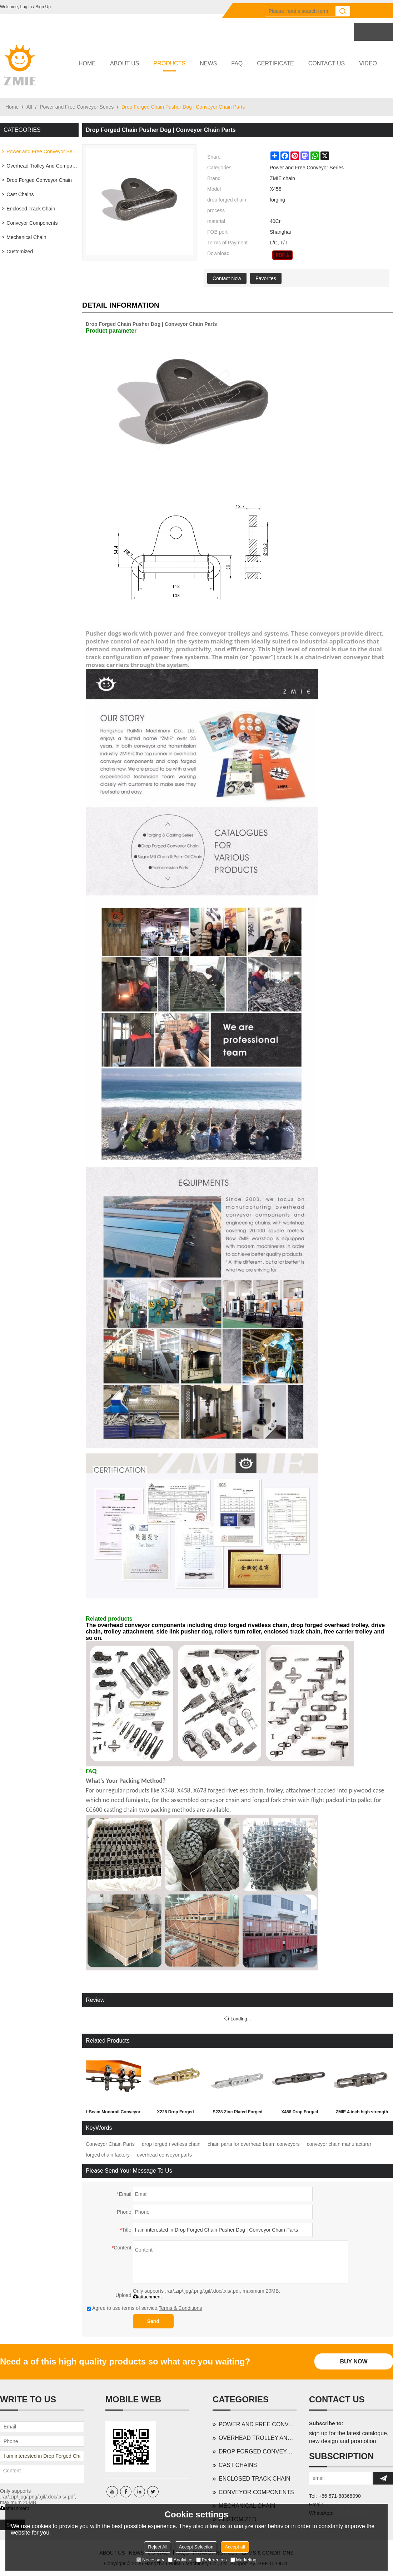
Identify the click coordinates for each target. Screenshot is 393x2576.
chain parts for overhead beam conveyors (254, 2144)
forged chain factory (108, 2155)
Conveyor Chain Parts (110, 2144)
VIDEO (368, 63)
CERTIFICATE (275, 63)
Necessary (150, 2559)
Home (12, 107)
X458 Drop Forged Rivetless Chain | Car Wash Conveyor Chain (300, 2113)
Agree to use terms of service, (144, 2308)
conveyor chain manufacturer (339, 2144)
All (29, 107)
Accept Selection (196, 2547)
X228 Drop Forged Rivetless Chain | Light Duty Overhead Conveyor (175, 2113)
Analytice (180, 2559)
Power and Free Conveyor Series (77, 107)
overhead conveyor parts (164, 2155)
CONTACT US (326, 63)
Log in (26, 6)
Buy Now (353, 2361)
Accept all (235, 2547)
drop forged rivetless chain (171, 2144)
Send (153, 2321)
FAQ (237, 63)
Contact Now (227, 278)
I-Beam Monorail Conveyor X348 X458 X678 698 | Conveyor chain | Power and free (113, 2113)
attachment (147, 2296)
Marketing (243, 2559)
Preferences (211, 2559)
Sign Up (43, 6)
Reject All (157, 2547)
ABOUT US (124, 63)
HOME (87, 63)
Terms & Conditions (180, 2308)
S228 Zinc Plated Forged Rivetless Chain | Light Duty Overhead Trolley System (237, 2113)
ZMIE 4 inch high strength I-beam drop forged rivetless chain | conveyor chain (362, 2113)
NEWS (208, 63)
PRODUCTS (170, 65)
